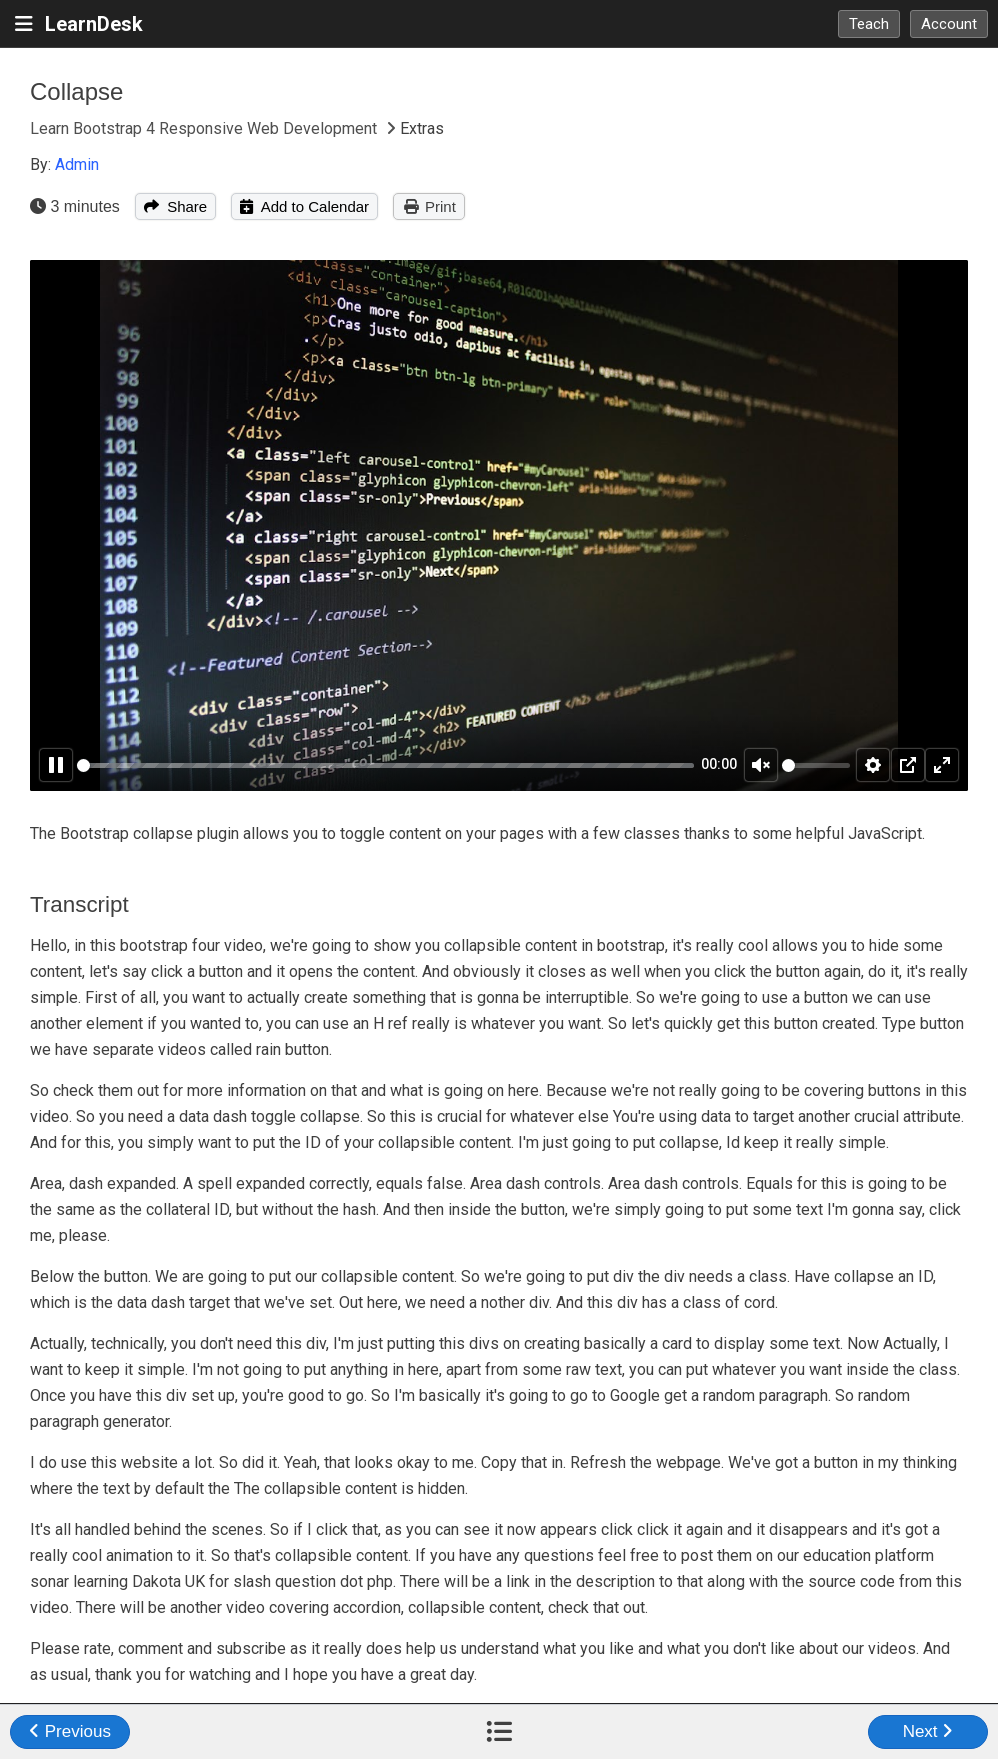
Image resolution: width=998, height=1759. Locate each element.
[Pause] (56, 765)
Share (175, 206)
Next (928, 1731)
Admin (77, 164)
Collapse (76, 91)
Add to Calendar (304, 206)
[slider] (385, 765)
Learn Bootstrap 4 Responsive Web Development (205, 128)
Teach (869, 24)
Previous (70, 1731)
